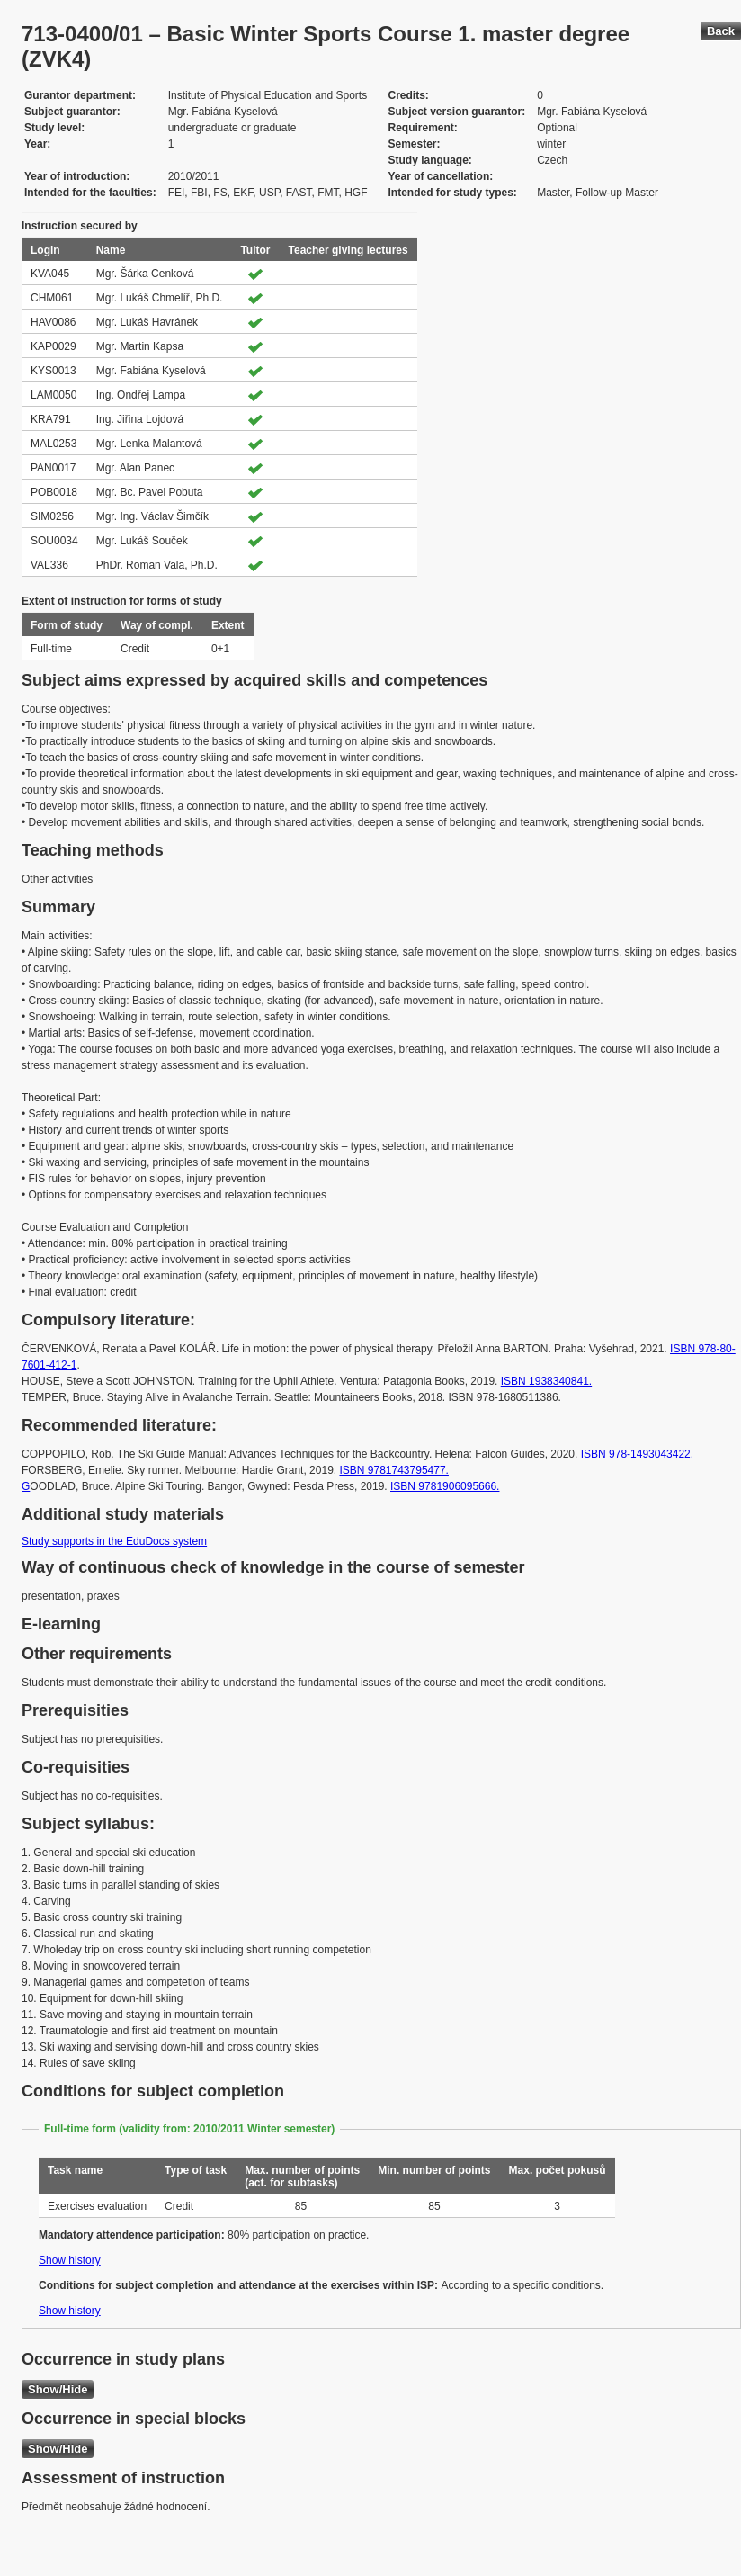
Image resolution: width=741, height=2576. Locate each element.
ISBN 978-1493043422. (637, 1454)
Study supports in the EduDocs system (114, 1541)
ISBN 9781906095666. (444, 1486)
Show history (70, 2260)
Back (721, 31)
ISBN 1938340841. (546, 1381)
